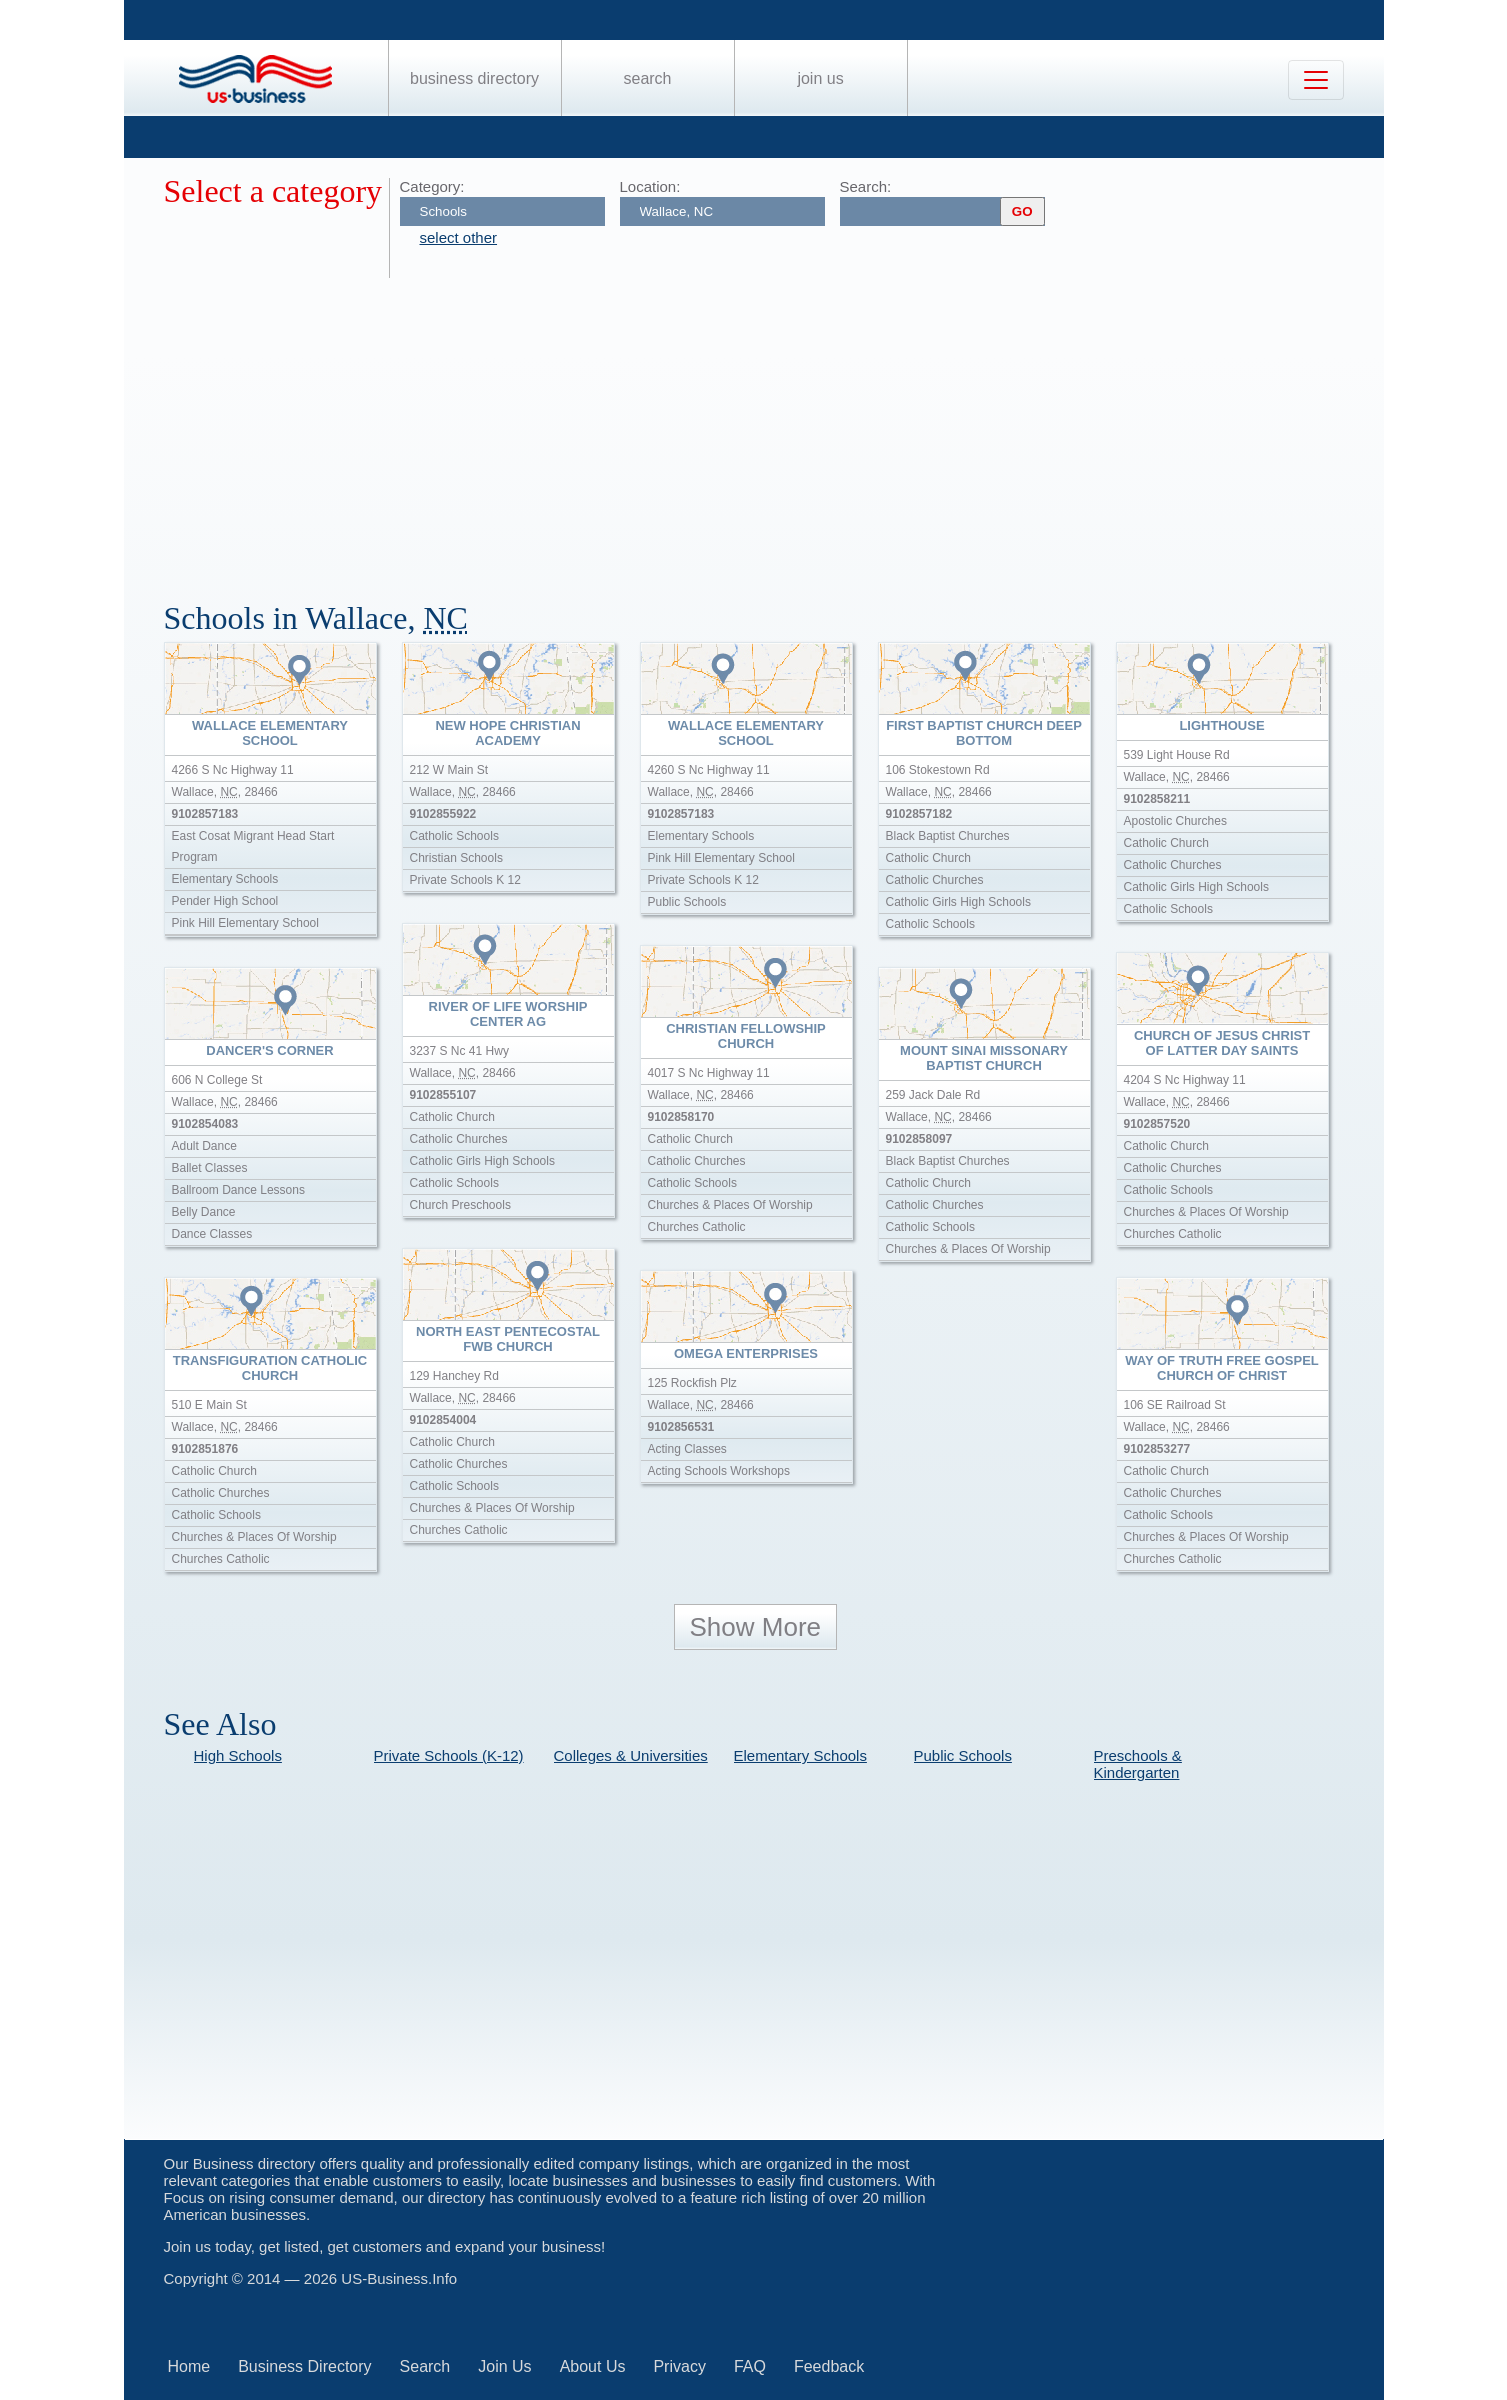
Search (647, 78)
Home (189, 2366)
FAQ (750, 2366)
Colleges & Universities (631, 1755)
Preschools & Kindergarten (1138, 1764)
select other (459, 237)
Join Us (820, 78)
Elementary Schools (800, 1755)
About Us (593, 2366)
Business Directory (474, 78)
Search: (866, 186)
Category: (432, 186)
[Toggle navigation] (1316, 80)
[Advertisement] (764, 428)
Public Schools (963, 1755)
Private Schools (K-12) (449, 1755)
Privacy (679, 2366)
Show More (756, 1627)
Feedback (829, 2366)
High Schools (238, 1755)
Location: (650, 186)
